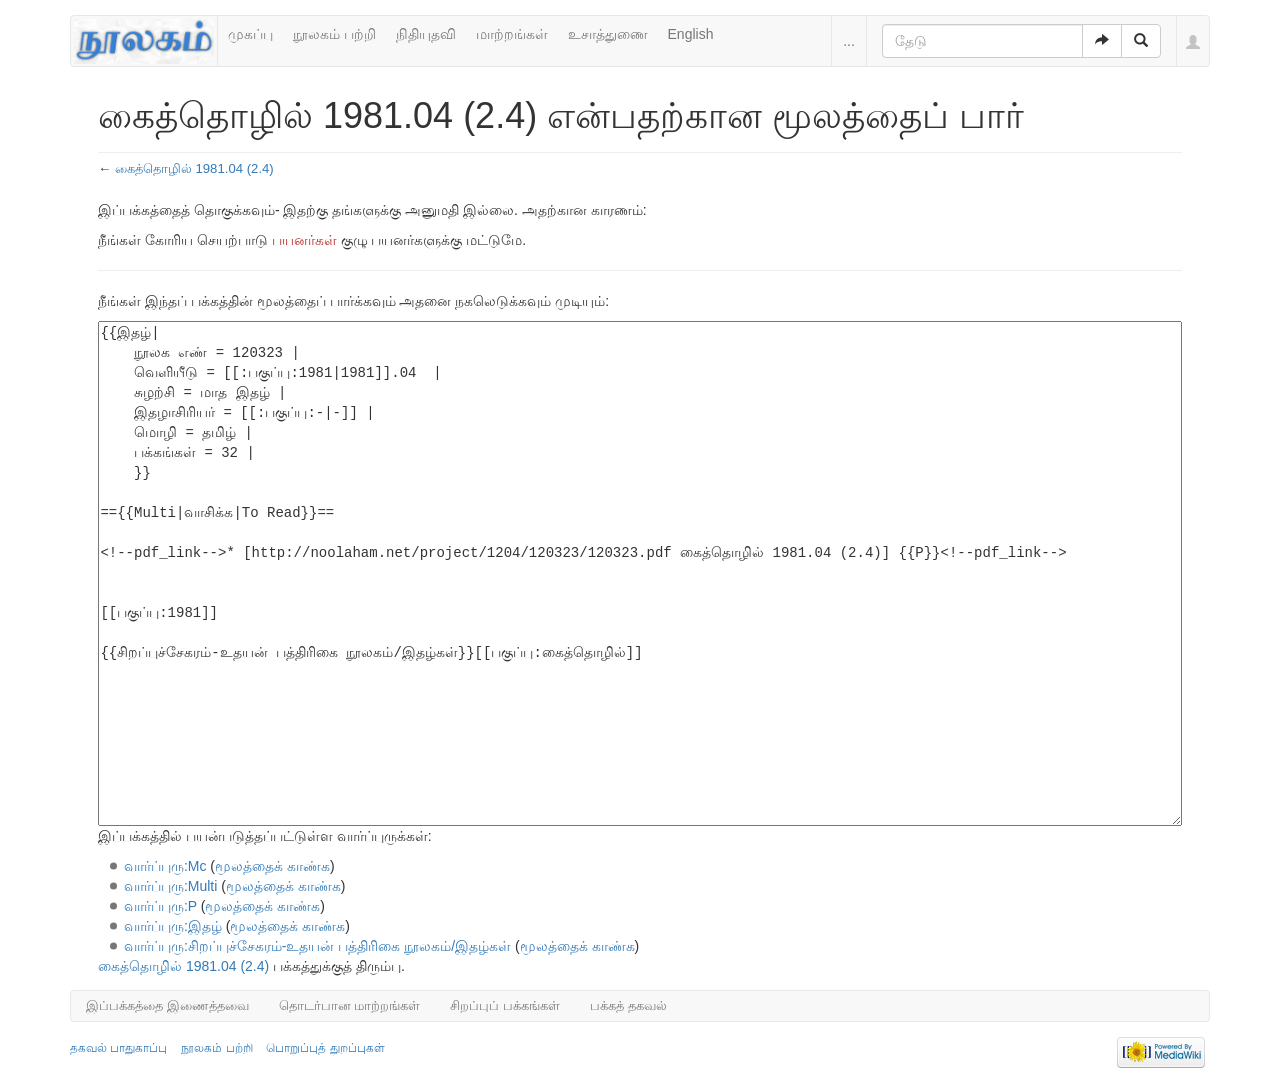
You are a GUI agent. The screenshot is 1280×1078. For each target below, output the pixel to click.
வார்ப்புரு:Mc (165, 866)
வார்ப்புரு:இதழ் (173, 926)
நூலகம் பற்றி (334, 34)
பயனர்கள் (304, 240)
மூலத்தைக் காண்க (272, 866)
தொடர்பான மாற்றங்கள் (350, 1005)
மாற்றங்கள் (512, 34)
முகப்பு (250, 34)
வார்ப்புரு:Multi (170, 886)
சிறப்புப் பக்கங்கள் (505, 1005)
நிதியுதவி (426, 34)
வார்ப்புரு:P (160, 906)
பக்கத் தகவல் (628, 1005)
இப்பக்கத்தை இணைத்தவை (167, 1005)
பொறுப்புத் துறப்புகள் (325, 1048)
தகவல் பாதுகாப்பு (118, 1048)
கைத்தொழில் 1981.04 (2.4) (194, 168)
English (691, 34)
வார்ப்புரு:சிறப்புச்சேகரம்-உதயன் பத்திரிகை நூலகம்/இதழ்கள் (317, 946)
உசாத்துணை (608, 34)
